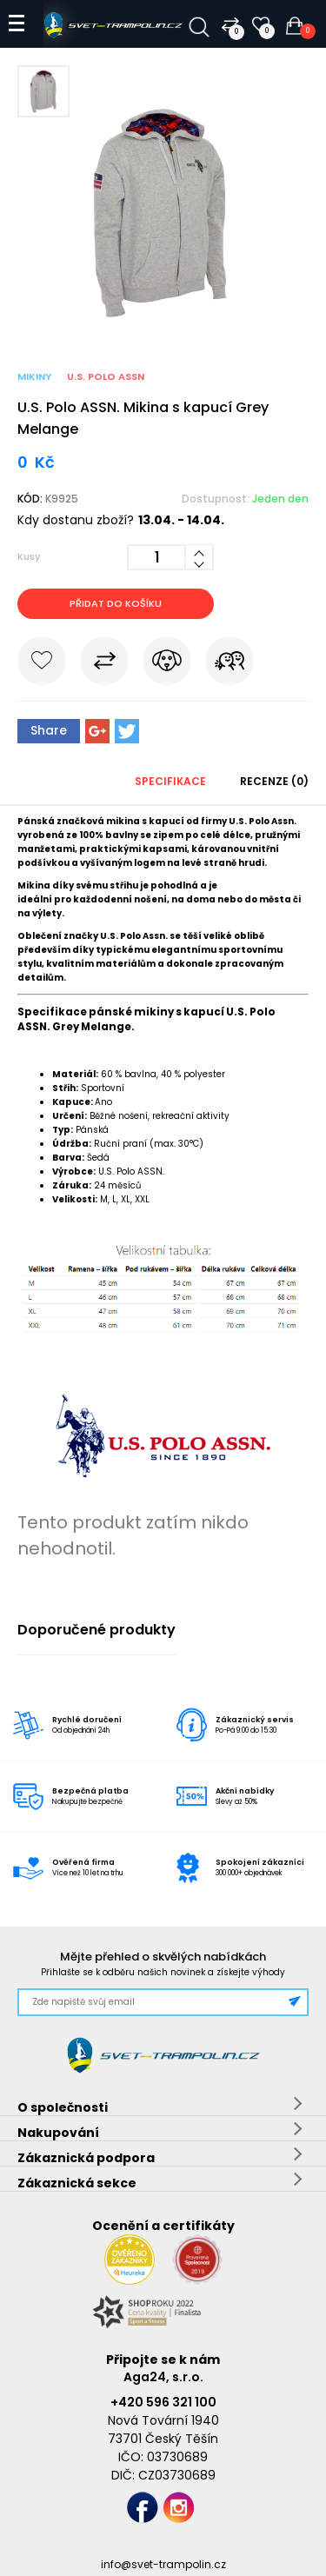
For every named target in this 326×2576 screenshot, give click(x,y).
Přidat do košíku (116, 603)
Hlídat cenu (167, 664)
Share (48, 730)
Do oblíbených (41, 664)
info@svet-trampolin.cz (163, 2564)
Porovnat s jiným (104, 664)
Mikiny (34, 376)
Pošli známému (229, 664)
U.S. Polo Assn (105, 376)
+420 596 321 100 (163, 2402)
